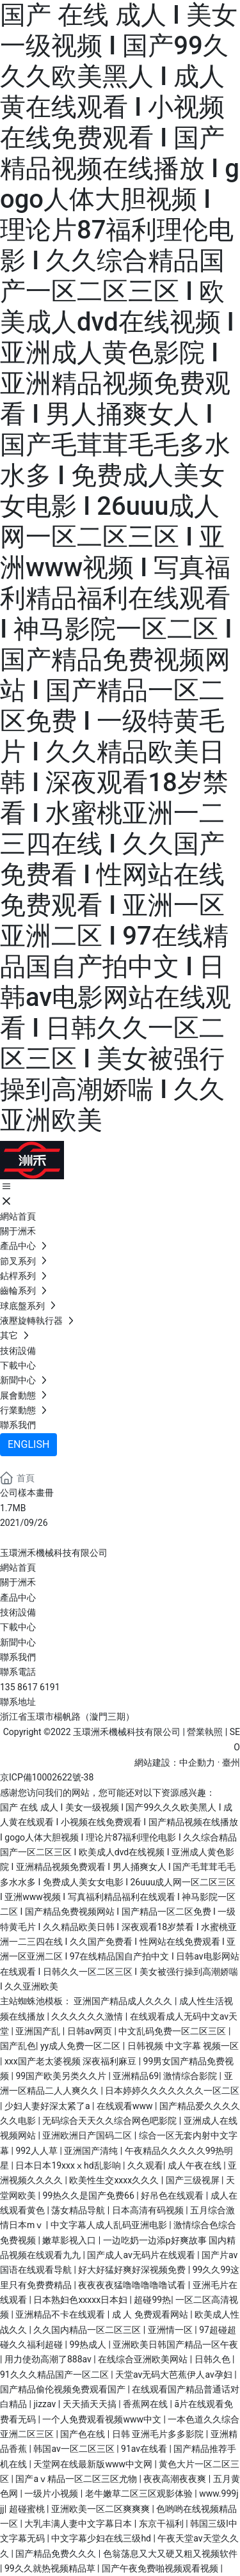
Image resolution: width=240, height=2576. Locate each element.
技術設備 (18, 1612)
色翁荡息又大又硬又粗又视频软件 (170, 2554)
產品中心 (18, 1597)
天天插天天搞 (90, 2404)
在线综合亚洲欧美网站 (143, 2359)
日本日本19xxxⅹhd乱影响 (69, 2165)
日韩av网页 (91, 2031)
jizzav (45, 2404)
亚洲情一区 (171, 2330)
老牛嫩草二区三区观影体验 (140, 2493)
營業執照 (205, 1732)
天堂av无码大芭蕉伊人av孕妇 (174, 2374)
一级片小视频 (52, 2493)
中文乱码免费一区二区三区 (173, 2031)
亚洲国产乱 (38, 2031)
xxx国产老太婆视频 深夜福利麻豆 (71, 2061)
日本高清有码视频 (149, 2210)
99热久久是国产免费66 (89, 2195)
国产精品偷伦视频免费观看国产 (63, 2389)
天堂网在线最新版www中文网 (93, 2464)
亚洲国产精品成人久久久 (124, 2001)
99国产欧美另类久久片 (61, 2076)
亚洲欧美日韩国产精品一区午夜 (175, 2344)
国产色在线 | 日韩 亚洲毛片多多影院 (132, 2434)
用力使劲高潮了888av (48, 2359)
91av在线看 (145, 2449)
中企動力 (197, 1762)
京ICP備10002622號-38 (46, 1777)
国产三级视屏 (193, 2180)
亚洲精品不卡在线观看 (61, 2314)
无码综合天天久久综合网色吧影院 (110, 2121)
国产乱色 (18, 2046)
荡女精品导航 (79, 2210)
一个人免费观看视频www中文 (102, 2419)
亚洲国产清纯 (92, 2151)
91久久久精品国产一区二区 (55, 2374)
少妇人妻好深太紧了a (48, 2106)
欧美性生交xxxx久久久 (115, 2180)
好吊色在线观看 (173, 2195)
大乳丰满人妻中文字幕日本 (79, 2523)
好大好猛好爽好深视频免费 (133, 2270)
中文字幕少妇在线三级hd (102, 2538)
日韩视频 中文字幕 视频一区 (183, 2046)
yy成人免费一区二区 (81, 2046)
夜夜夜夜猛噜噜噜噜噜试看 (133, 2285)
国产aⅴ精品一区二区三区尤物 (77, 2479)
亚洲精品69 (136, 2076)
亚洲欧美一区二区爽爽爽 (101, 2509)
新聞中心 (18, 1642)
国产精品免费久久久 (56, 2554)
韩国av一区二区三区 (74, 2449)
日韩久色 (213, 2359)
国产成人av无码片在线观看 (142, 2255)
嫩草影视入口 (70, 2240)
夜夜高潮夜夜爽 (175, 2479)
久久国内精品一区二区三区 (88, 2330)
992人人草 (37, 2151)
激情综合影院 (191, 2076)
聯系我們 (18, 1657)
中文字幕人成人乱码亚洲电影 (110, 2225)
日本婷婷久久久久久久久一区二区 (172, 2090)
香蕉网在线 (146, 2404)
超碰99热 (152, 2300)
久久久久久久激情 (88, 2016)
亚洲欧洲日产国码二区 (88, 2135)
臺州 (231, 1762)
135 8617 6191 (30, 1687)
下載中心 (18, 1627)
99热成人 (88, 2344)
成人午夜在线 (195, 2165)
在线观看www (126, 2106)
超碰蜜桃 (28, 2509)
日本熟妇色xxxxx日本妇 (81, 2300)
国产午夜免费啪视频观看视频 (161, 2568)
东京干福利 (162, 2523)
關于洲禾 (18, 1582)
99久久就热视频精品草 (50, 2568)
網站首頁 (18, 1567)
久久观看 (145, 2165)
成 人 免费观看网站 (151, 2314)
